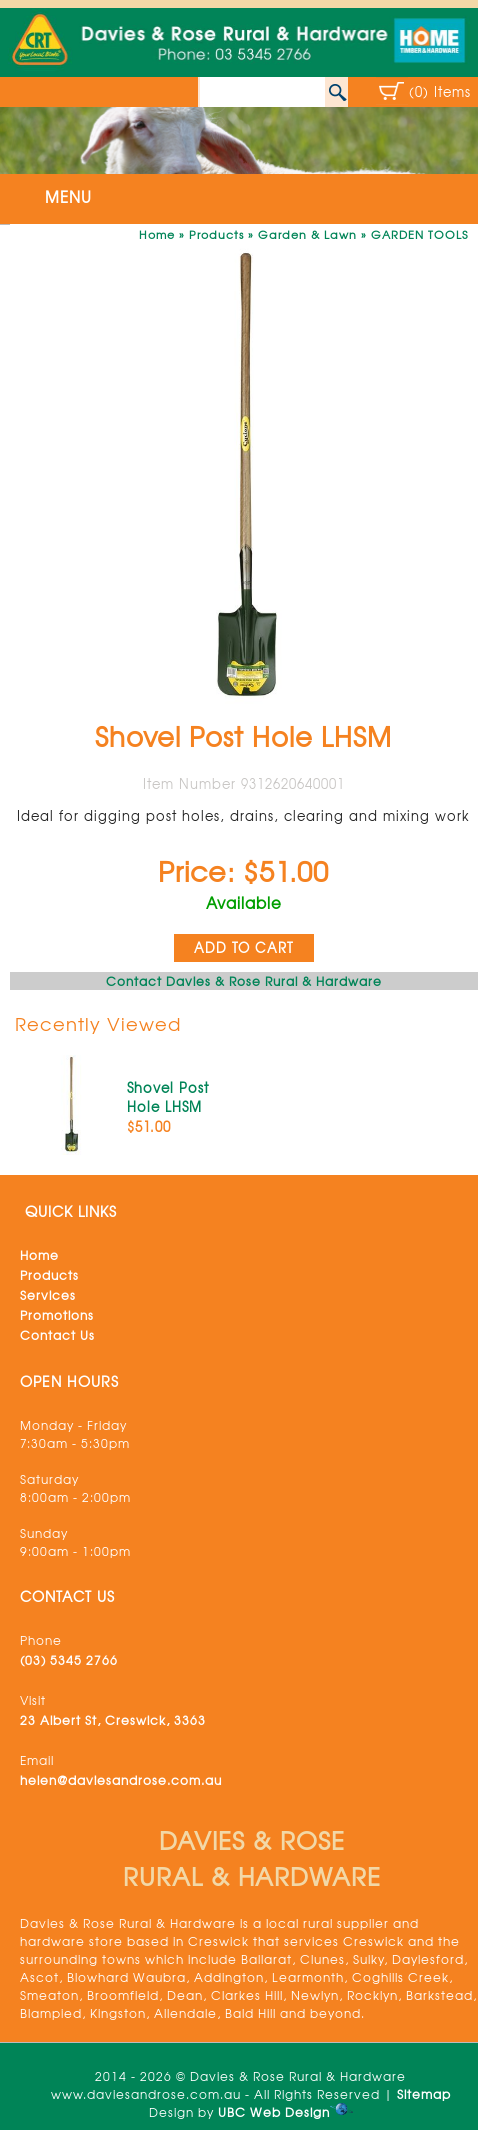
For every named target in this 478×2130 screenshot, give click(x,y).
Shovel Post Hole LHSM (168, 1097)
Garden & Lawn (307, 234)
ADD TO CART (244, 947)
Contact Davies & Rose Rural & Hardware (244, 981)
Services (48, 1295)
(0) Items (440, 91)
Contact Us (57, 1335)
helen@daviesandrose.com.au (121, 1780)
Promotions (57, 1315)
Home (157, 234)
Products (216, 234)
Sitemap (424, 2094)
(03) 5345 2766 (69, 1660)
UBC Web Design (274, 2112)
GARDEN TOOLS (419, 234)
